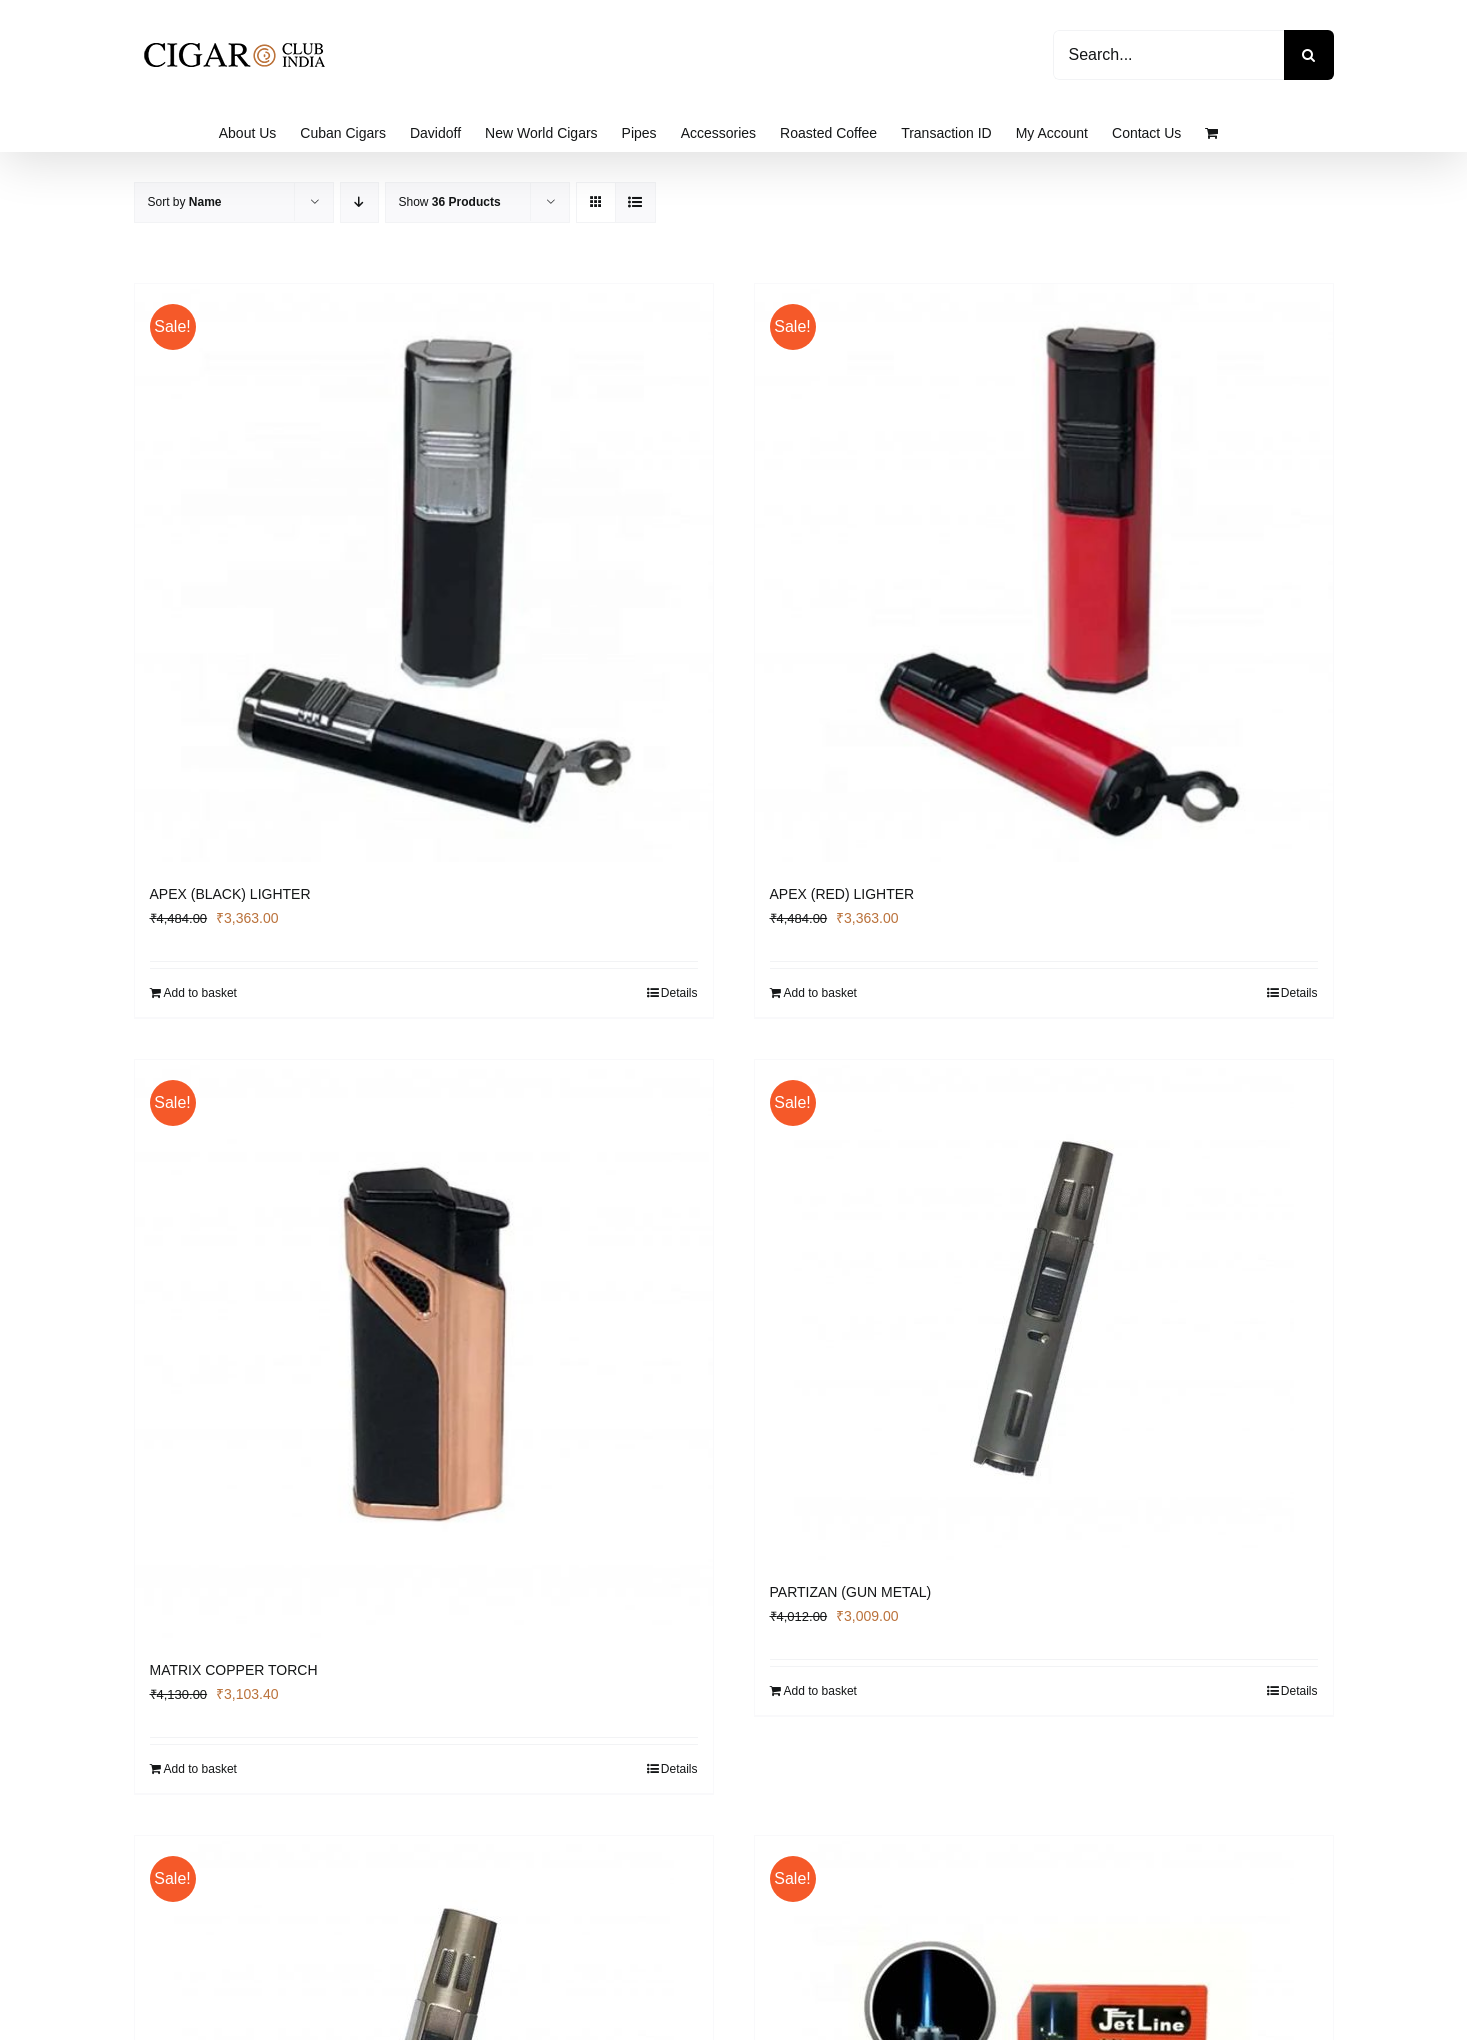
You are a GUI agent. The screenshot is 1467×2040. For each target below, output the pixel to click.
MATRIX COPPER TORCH (234, 1670)
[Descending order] (359, 202)
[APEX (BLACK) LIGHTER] (424, 573)
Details (679, 993)
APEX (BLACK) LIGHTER (230, 894)
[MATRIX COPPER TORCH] (424, 1349)
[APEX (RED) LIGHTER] (1044, 573)
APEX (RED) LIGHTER (842, 894)
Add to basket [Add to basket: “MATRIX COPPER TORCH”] (200, 1769)
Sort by (185, 202)
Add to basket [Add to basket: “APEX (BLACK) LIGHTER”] (200, 993)
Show (450, 202)
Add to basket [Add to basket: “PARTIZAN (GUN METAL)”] (820, 1691)
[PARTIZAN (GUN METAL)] (1044, 1310)
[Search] (1309, 55)
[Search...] (1168, 55)
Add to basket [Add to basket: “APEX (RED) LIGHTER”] (820, 993)
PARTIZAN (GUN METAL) (851, 1592)
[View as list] (635, 202)
